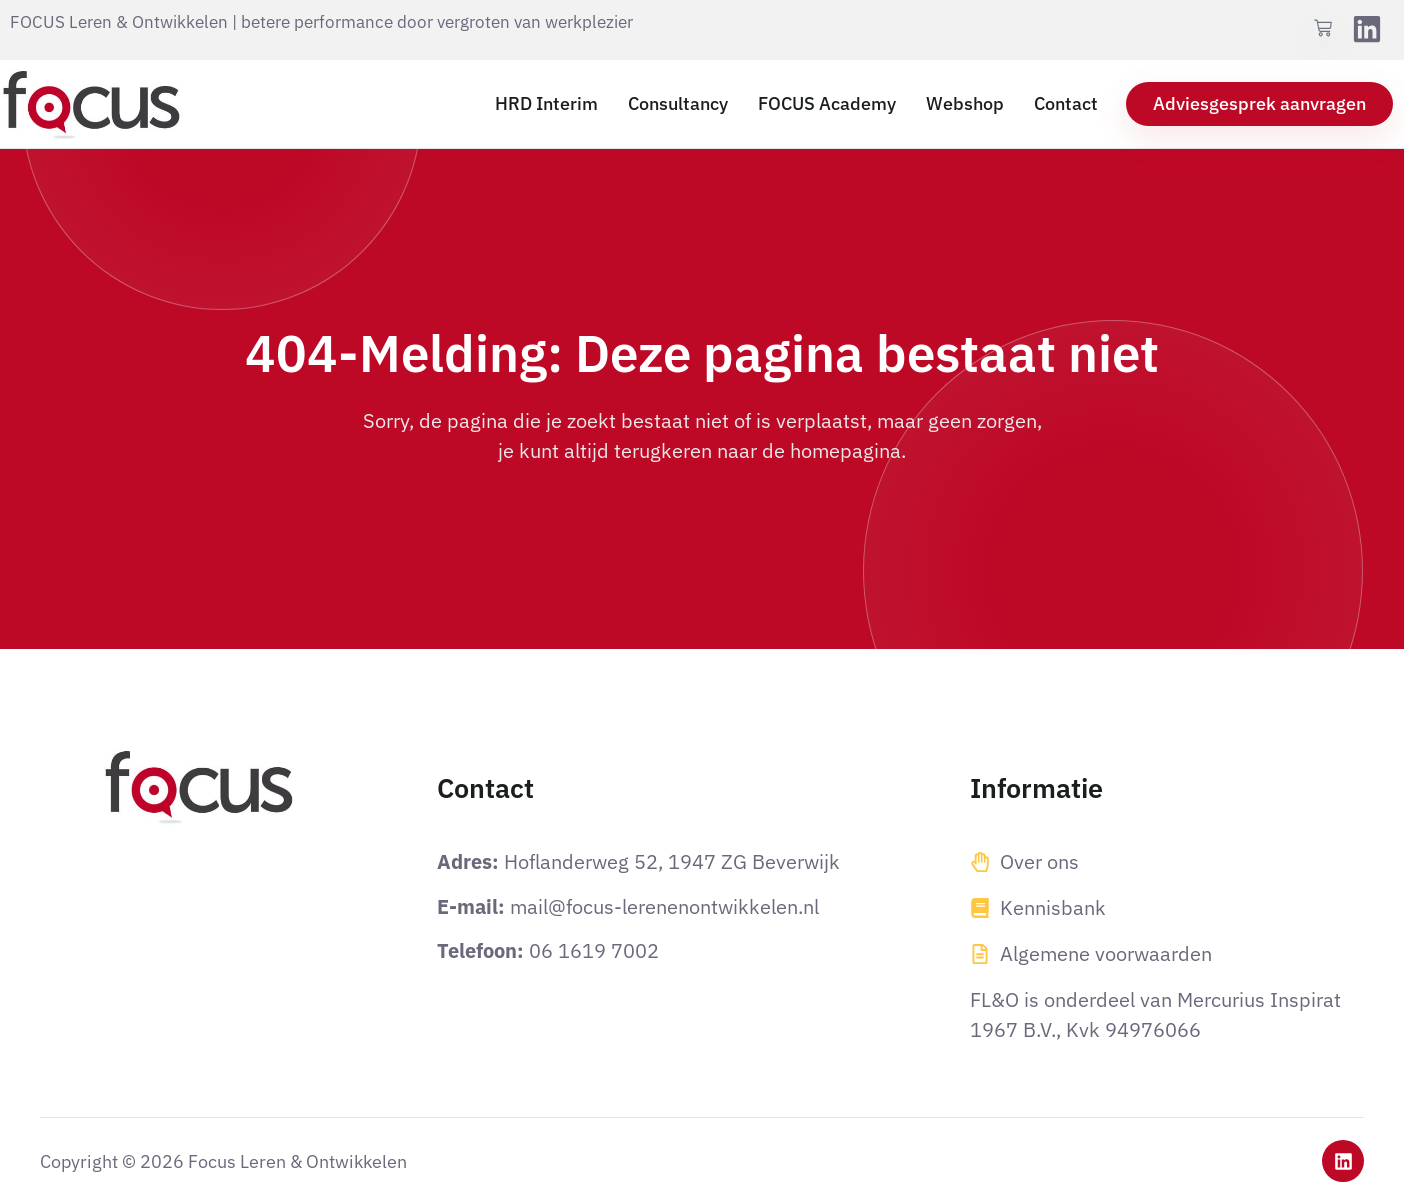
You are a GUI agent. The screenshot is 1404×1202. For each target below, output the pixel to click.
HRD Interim (546, 103)
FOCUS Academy (827, 103)
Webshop (965, 103)
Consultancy (678, 103)
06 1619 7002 (594, 950)
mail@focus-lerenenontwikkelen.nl (664, 906)
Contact (1066, 103)
